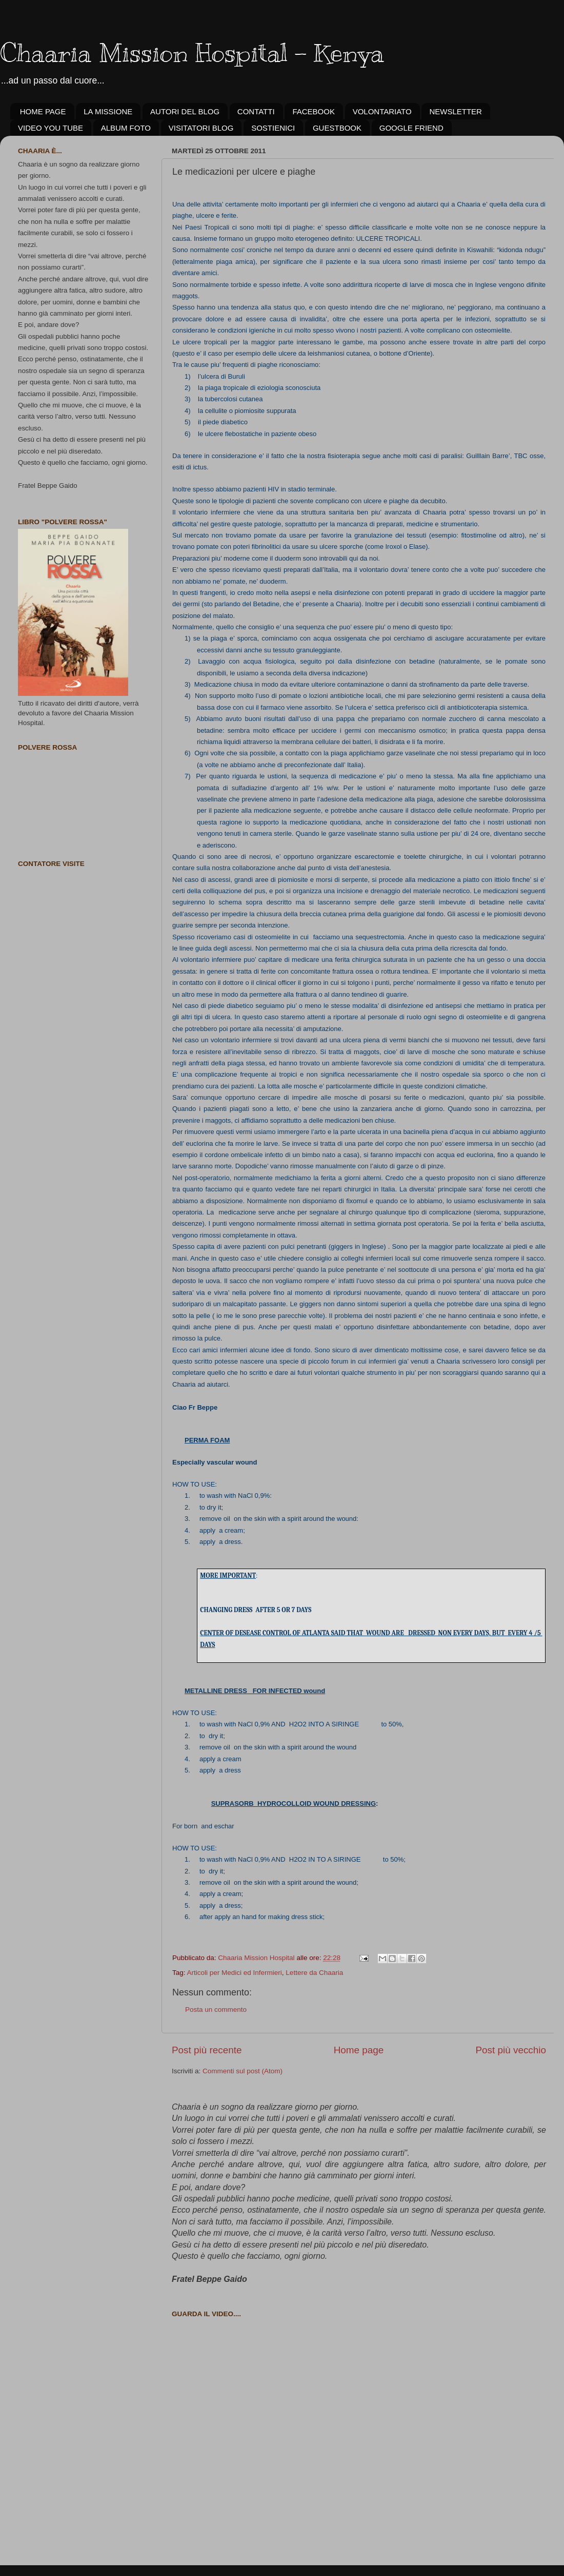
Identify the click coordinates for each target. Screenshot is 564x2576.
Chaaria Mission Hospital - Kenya (192, 53)
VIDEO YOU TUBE (50, 127)
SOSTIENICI (273, 127)
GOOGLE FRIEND (411, 127)
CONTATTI (256, 111)
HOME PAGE (43, 111)
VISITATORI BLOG (201, 127)
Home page (359, 2050)
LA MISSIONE (108, 111)
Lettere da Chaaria (314, 1972)
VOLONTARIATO (382, 111)
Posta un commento (216, 2009)
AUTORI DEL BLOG (184, 111)
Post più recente (207, 2050)
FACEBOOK (313, 111)
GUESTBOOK (337, 127)
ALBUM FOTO (126, 127)
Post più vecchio (510, 2050)
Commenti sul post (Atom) (243, 2071)
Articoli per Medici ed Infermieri (234, 1972)
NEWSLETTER (455, 111)
